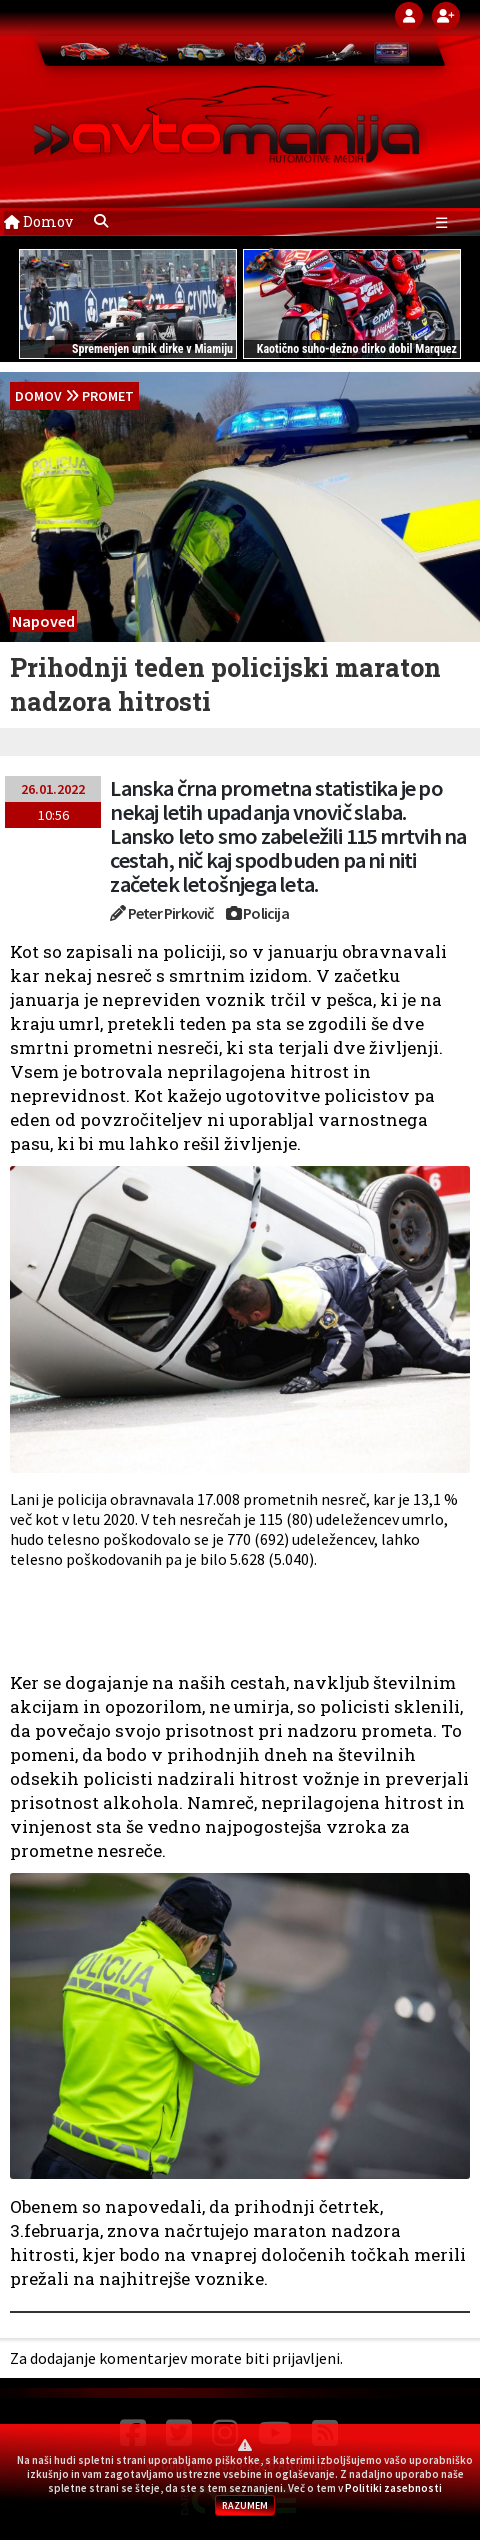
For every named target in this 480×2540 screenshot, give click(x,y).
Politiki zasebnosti (393, 2488)
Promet (108, 396)
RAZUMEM (245, 2505)
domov (38, 396)
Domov (38, 221)
